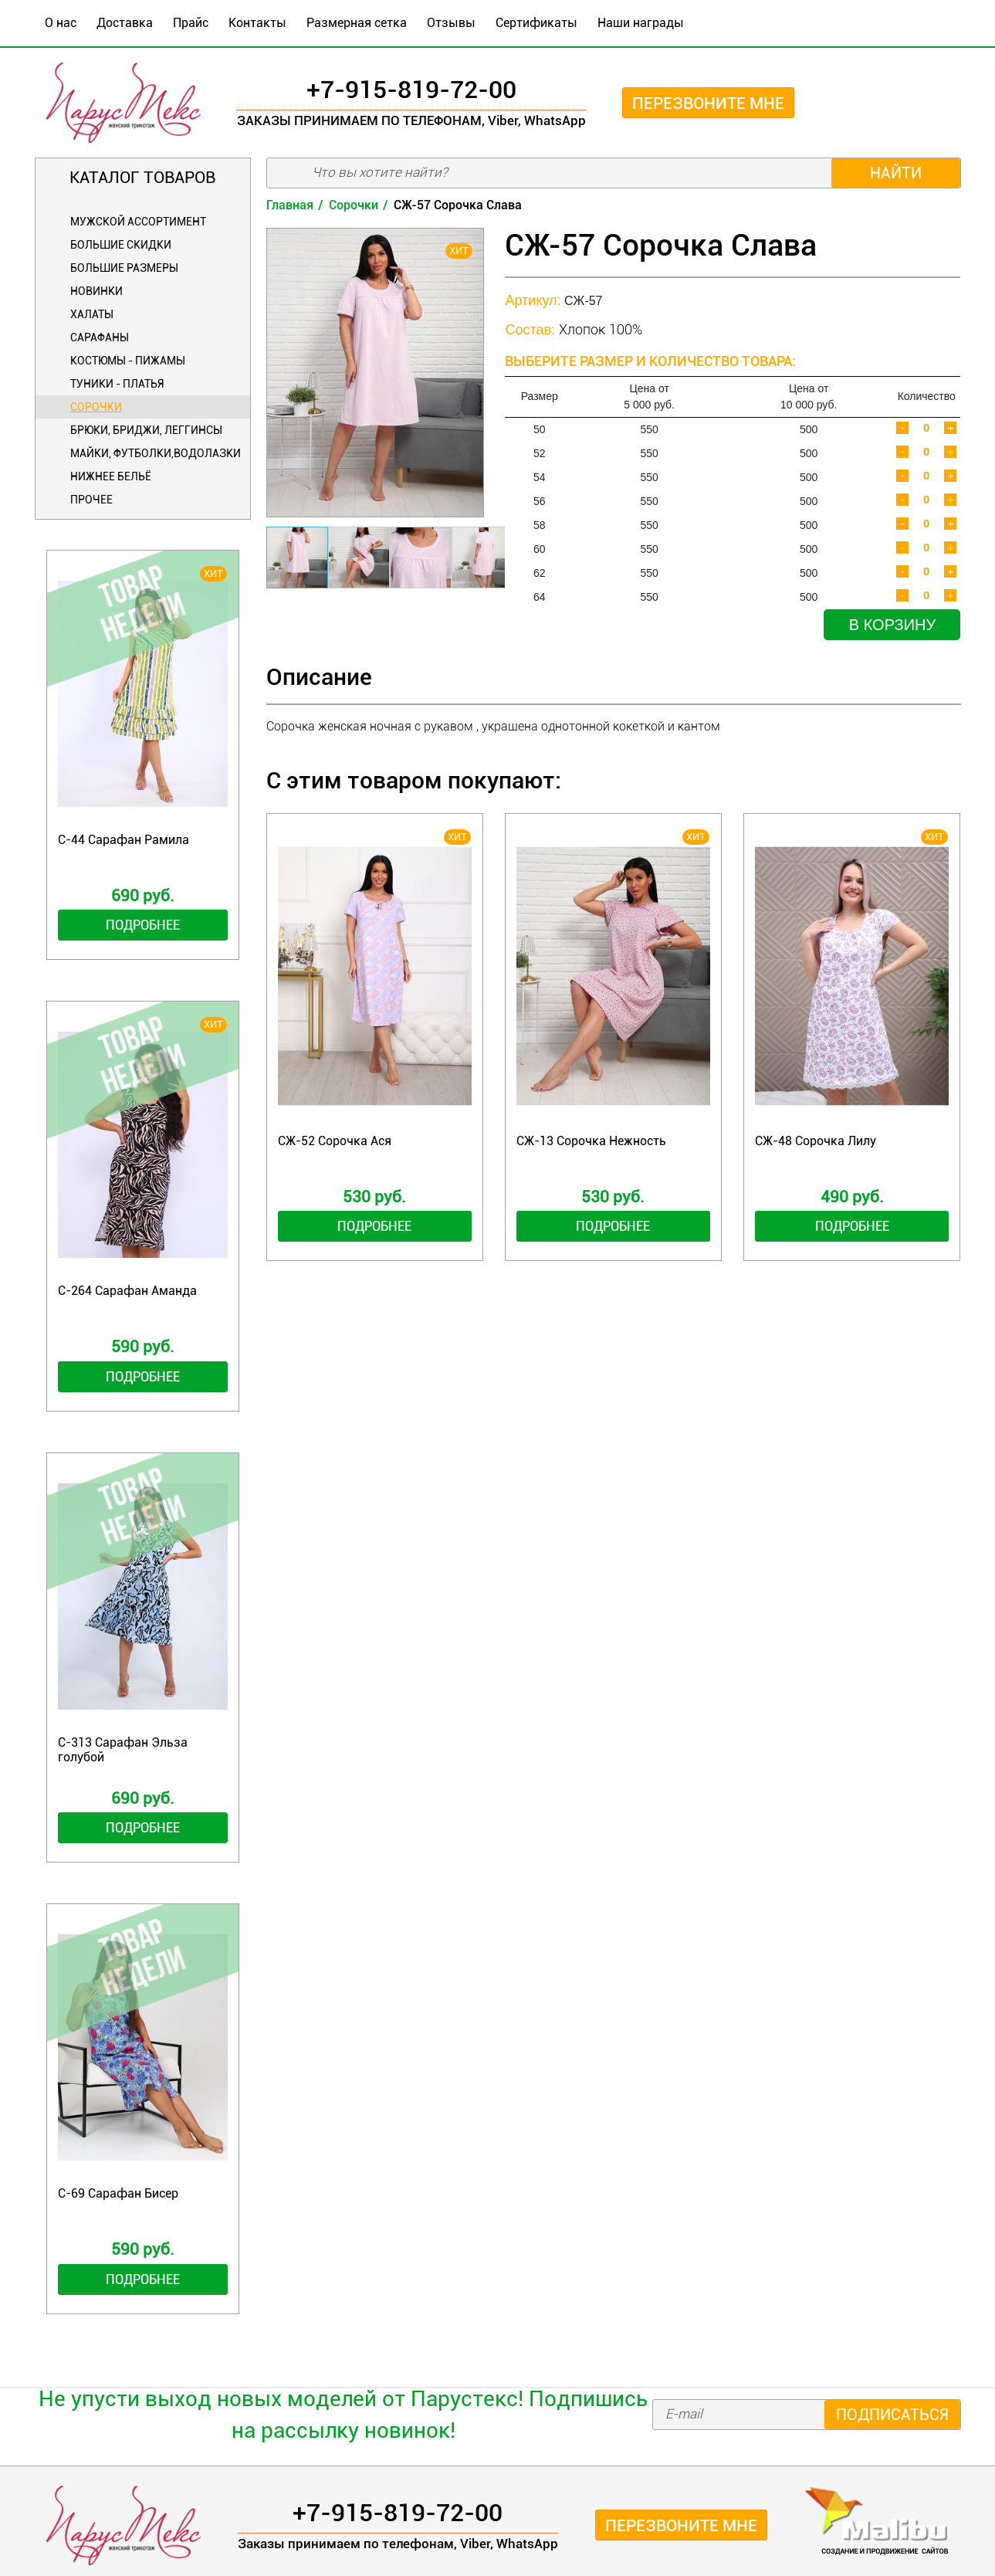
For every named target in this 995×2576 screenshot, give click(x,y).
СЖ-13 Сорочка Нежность (591, 1141)
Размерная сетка (356, 22)
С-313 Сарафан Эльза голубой (123, 1749)
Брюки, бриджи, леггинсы (146, 430)
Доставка (124, 22)
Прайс (190, 22)
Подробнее (143, 925)
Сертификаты (536, 22)
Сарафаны (99, 337)
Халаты (91, 314)
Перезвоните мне (708, 103)
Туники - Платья (117, 384)
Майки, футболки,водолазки (155, 453)
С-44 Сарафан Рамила (123, 839)
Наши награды (640, 22)
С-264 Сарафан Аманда (127, 1290)
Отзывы (451, 22)
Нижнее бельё (110, 476)
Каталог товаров (142, 177)
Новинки (96, 291)
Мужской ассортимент (138, 221)
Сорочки (96, 407)
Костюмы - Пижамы (127, 360)
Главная (289, 205)
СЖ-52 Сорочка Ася (334, 1141)
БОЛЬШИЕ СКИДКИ (120, 245)
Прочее (91, 499)
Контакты (257, 22)
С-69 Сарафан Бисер (118, 2193)
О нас (60, 22)
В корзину (892, 624)
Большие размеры (124, 268)
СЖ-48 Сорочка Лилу (815, 1141)
